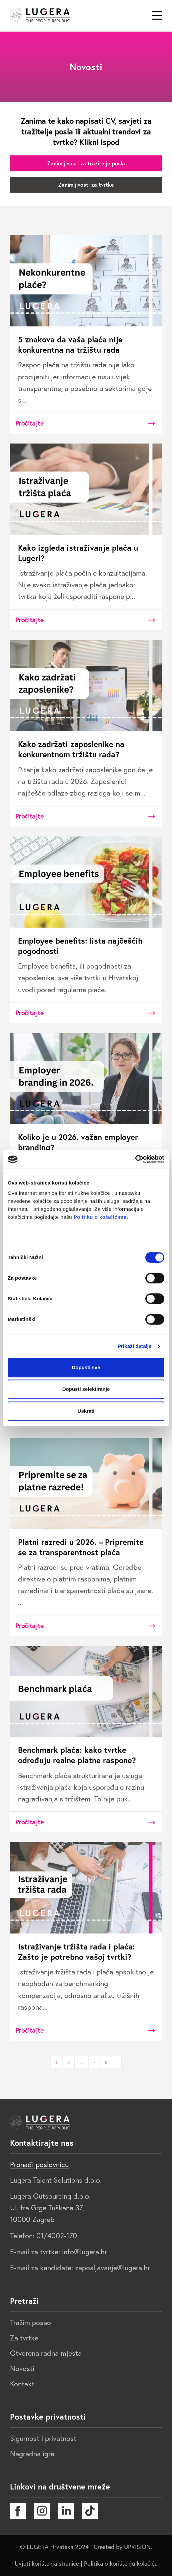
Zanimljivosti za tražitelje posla (86, 163)
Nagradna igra (32, 2453)
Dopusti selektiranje (86, 1389)
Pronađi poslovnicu (39, 2164)
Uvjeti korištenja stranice (47, 2563)
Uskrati (86, 1411)
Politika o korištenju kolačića (121, 2563)
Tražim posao (30, 2322)
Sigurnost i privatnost (43, 2438)
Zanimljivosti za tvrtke (86, 184)
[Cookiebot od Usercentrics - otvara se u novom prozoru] (135, 1159)
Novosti (22, 2368)
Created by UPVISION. (123, 2547)
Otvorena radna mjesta (46, 2353)
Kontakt (22, 2383)
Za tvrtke (24, 2337)
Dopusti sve (86, 1367)
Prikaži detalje (135, 1346)
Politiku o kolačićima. (100, 1217)
